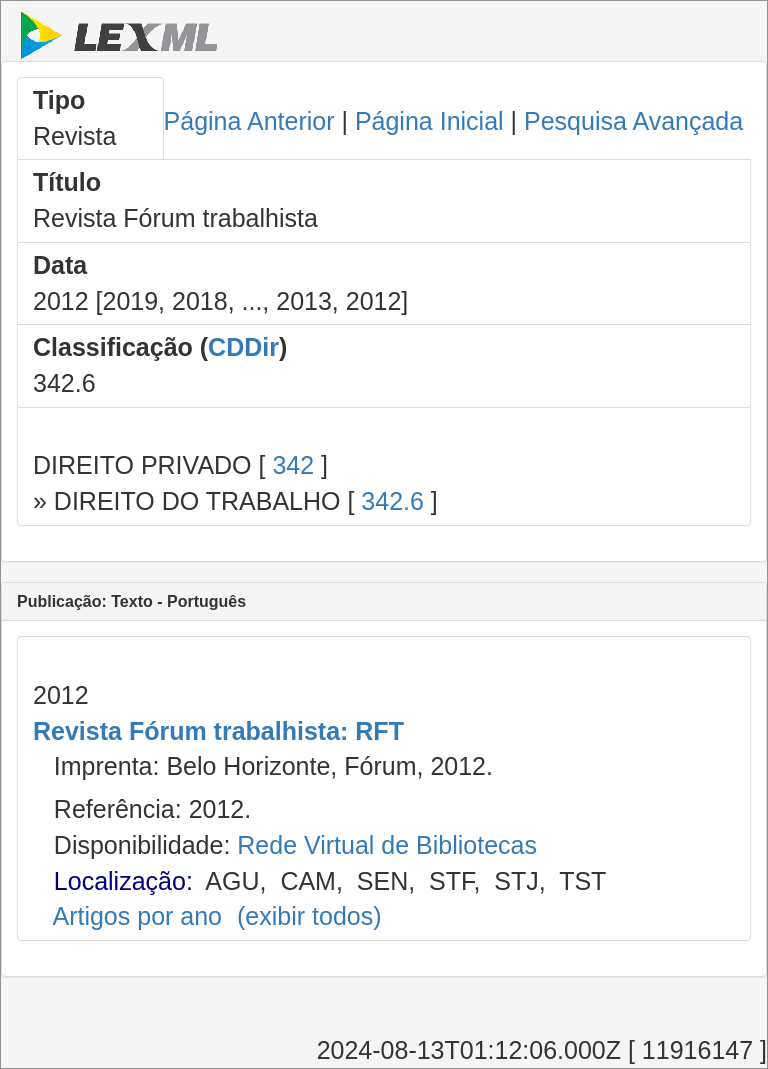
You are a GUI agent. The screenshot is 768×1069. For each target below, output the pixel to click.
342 (293, 465)
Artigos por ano (137, 916)
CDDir (243, 347)
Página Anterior (249, 121)
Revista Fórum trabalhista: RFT (218, 731)
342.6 (392, 501)
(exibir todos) (309, 916)
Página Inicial (429, 121)
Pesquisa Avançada (633, 121)
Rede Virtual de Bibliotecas (387, 845)
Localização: (123, 881)
